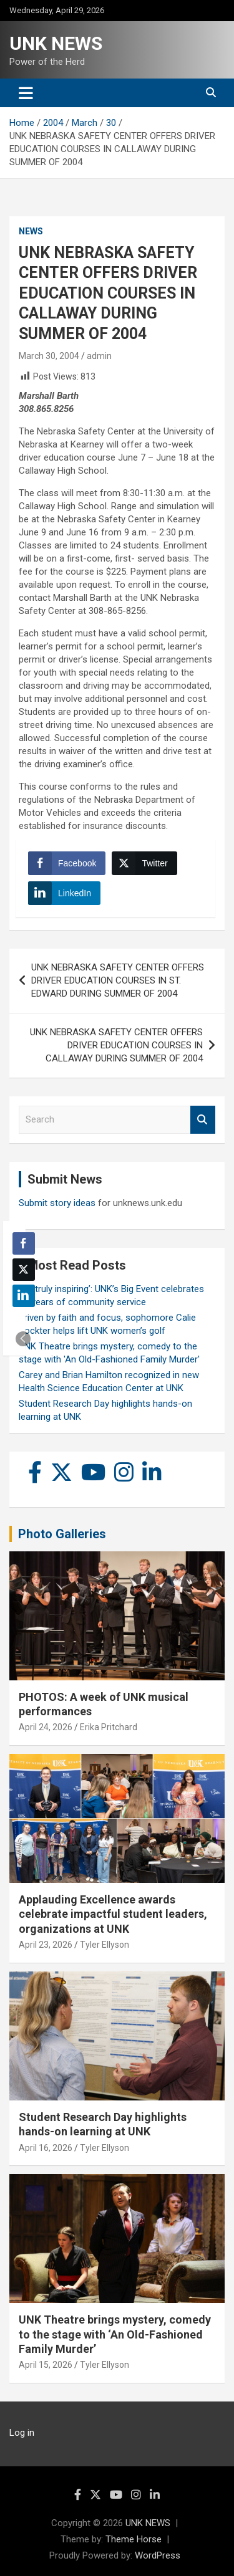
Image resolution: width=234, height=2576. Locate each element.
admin (99, 356)
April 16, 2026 (45, 2148)
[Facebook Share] (66, 863)
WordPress (157, 2555)
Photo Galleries (62, 1533)
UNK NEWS (55, 43)
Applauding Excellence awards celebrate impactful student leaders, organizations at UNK (113, 1914)
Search (202, 1120)
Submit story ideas (57, 1203)
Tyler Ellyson (104, 1945)
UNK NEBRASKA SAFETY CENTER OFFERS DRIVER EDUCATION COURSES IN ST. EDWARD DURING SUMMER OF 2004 (117, 980)
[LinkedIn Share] (64, 893)
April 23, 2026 (45, 1945)
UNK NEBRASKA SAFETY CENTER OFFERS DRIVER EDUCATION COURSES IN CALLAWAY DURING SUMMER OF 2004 (116, 1045)
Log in (21, 2432)
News (31, 231)
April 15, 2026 (45, 2365)
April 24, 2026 (45, 1727)
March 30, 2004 (49, 356)
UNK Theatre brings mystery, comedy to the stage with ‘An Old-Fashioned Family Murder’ (115, 2334)
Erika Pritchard (108, 1727)
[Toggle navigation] (25, 93)
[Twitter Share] (144, 863)
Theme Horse (133, 2539)
